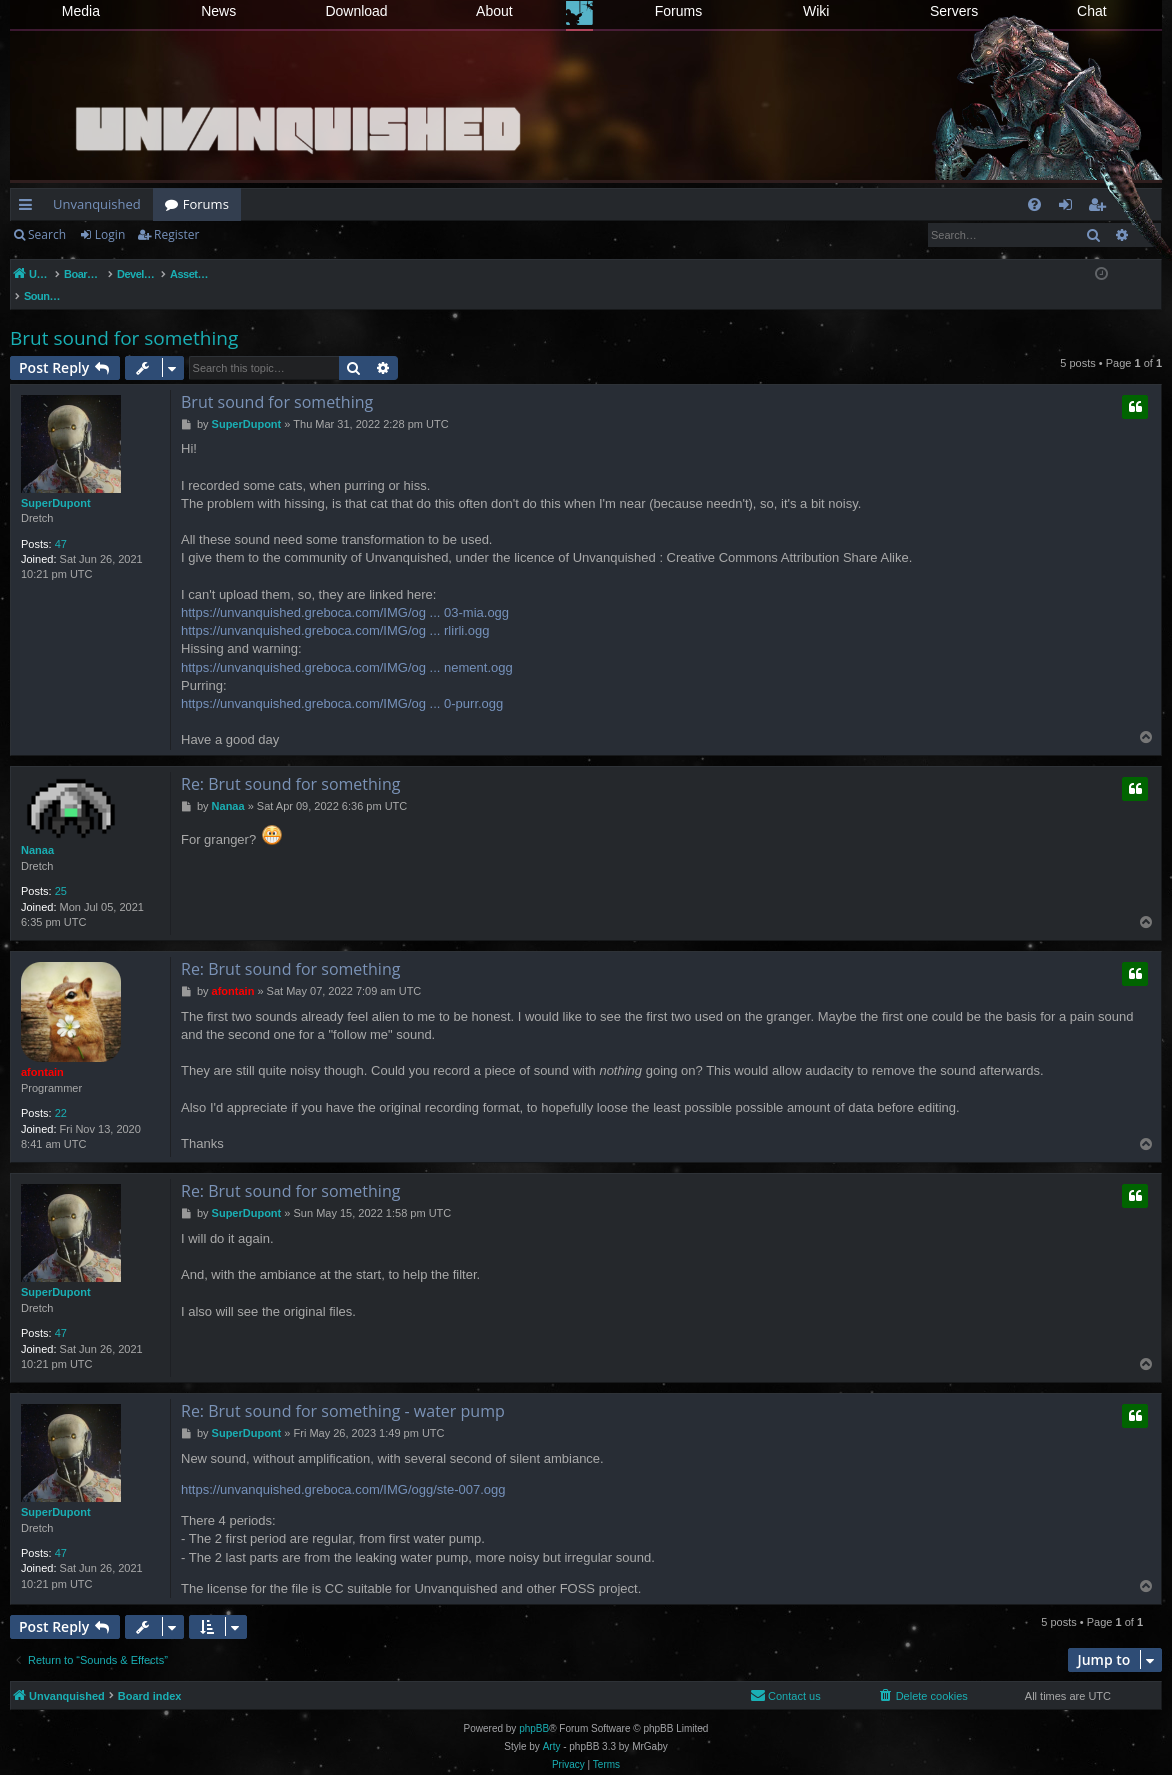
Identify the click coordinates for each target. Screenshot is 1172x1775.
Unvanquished (97, 204)
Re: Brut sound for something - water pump (343, 1390)
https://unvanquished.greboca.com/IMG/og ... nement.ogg (347, 646)
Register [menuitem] (1101, 208)
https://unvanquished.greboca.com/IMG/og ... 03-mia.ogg (345, 591)
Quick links (29, 208)
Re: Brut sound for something (290, 763)
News (218, 11)
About (494, 11)
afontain (42, 1051)
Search (47, 234)
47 (61, 523)
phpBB (534, 1707)
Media (81, 11)
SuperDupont (56, 482)
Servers (954, 11)
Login (110, 234)
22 (61, 1092)
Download (356, 11)
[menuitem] (1034, 204)
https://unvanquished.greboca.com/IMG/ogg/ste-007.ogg (343, 1468)
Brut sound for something (124, 317)
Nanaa (37, 829)
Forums (678, 11)
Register (176, 234)
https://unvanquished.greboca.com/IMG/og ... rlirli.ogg (335, 609)
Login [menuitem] (1069, 208)
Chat (1092, 11)
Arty (552, 1725)
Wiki (816, 11)
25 (61, 870)
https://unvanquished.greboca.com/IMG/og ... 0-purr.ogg (342, 682)
